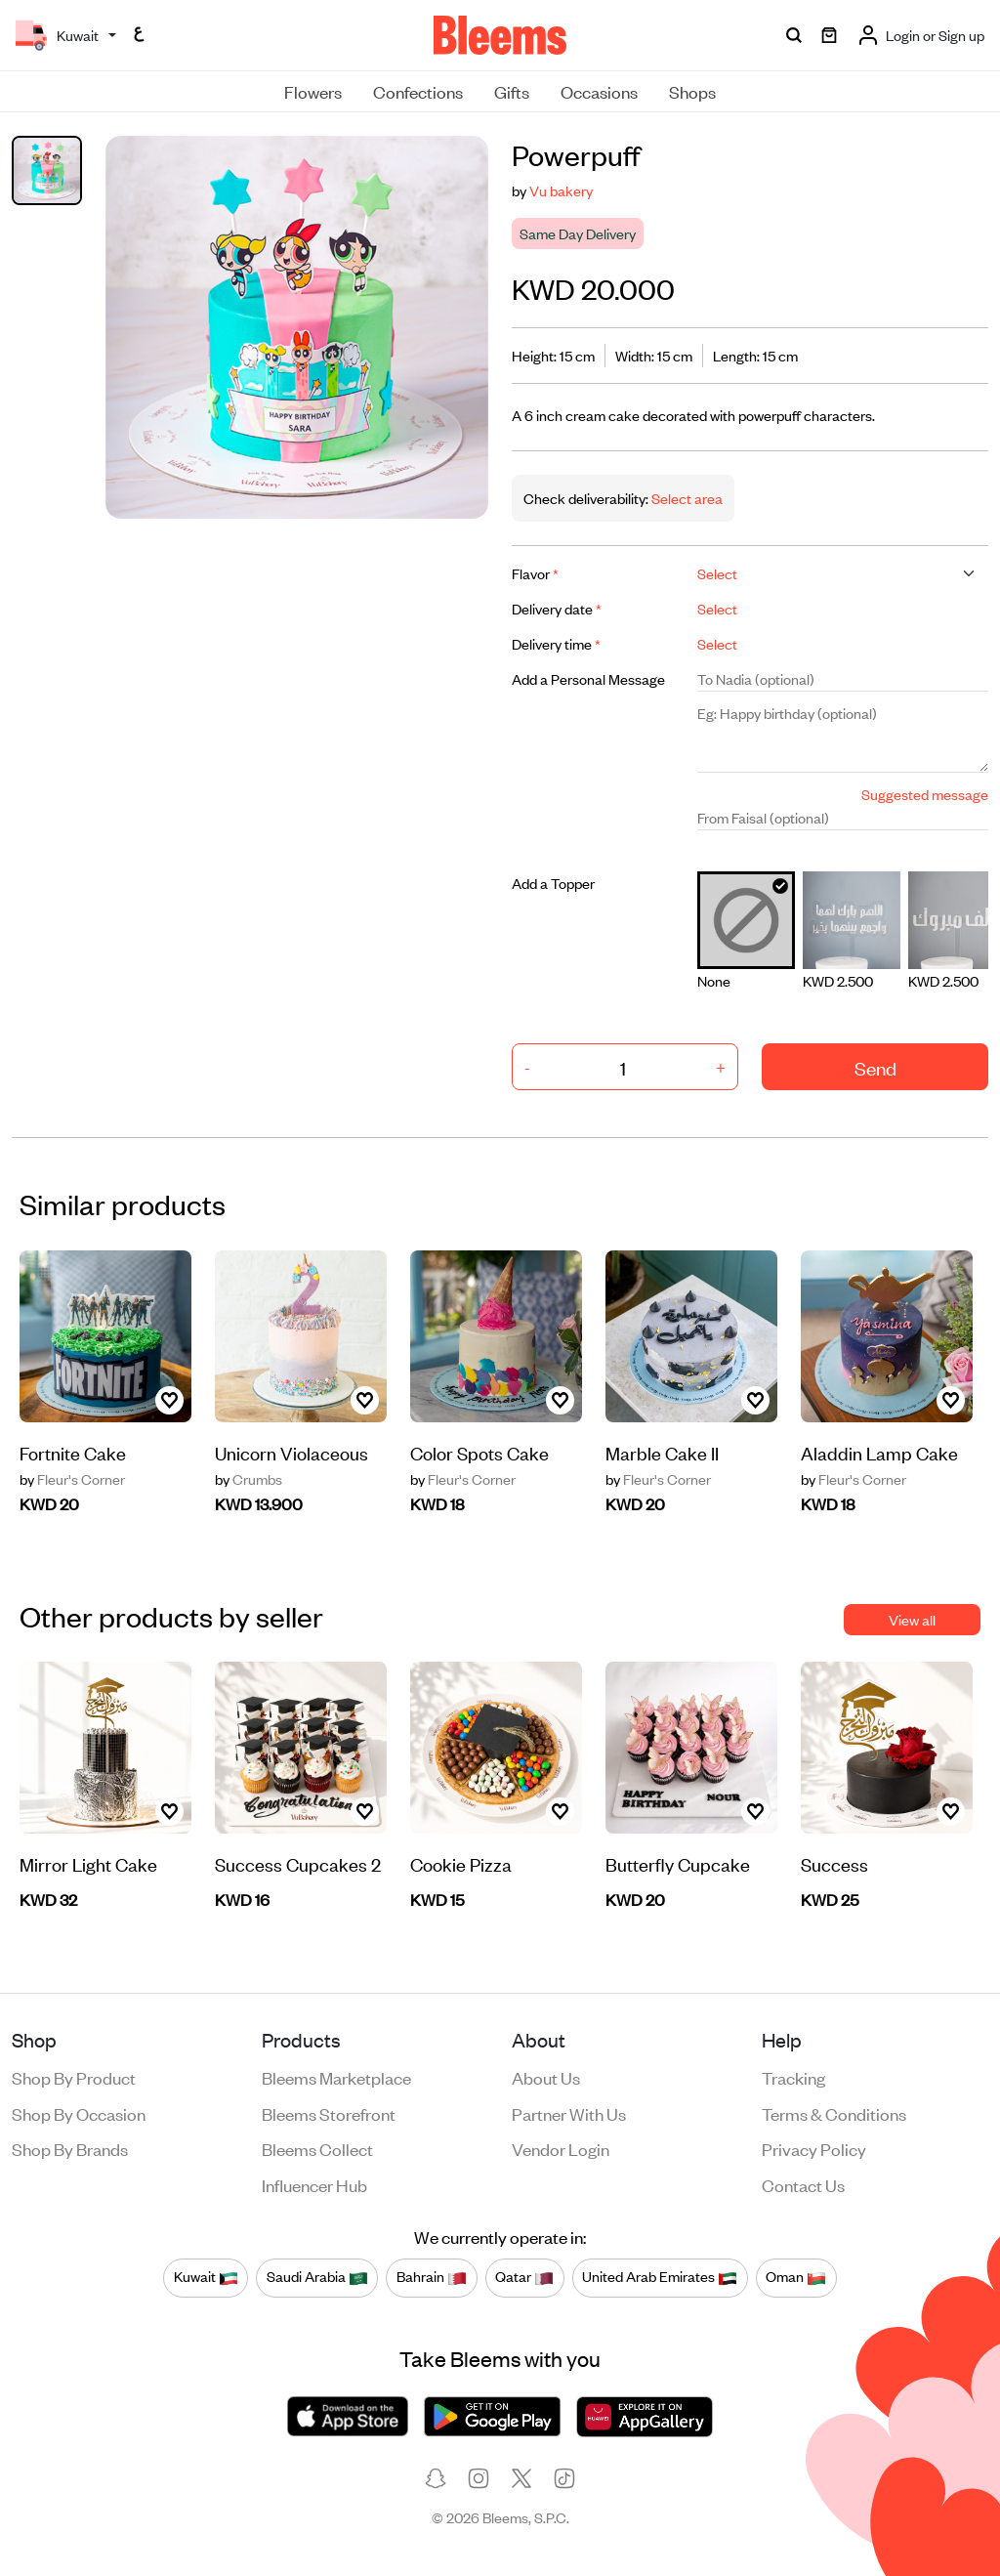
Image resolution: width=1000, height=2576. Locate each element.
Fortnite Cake (73, 1452)
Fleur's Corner (72, 1479)
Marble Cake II (662, 1452)
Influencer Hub (314, 2184)
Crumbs (248, 1479)
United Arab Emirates (659, 2277)
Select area (685, 497)
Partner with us (569, 2113)
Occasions (599, 91)
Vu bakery (561, 190)
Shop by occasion (79, 2113)
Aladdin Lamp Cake (879, 1452)
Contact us (803, 2184)
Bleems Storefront (329, 2113)
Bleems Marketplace (336, 2077)
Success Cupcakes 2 (298, 1863)
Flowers (313, 91)
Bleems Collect (317, 2148)
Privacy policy (814, 2148)
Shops (692, 91)
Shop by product (74, 2077)
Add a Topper (553, 882)
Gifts (511, 91)
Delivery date (557, 608)
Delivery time (556, 643)
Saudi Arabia (317, 2277)
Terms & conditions (834, 2113)
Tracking (793, 2077)
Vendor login (560, 2148)
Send (875, 1067)
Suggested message (924, 793)
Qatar (524, 2277)
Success (834, 1863)
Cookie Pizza (461, 1863)
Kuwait (206, 2277)
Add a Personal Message (588, 678)
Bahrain (431, 2277)
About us (546, 2077)
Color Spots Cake (479, 1452)
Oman (796, 2277)
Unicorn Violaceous (291, 1452)
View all (912, 1619)
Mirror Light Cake (88, 1863)
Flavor (535, 573)
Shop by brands (70, 2148)
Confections (418, 91)
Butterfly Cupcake (677, 1863)
